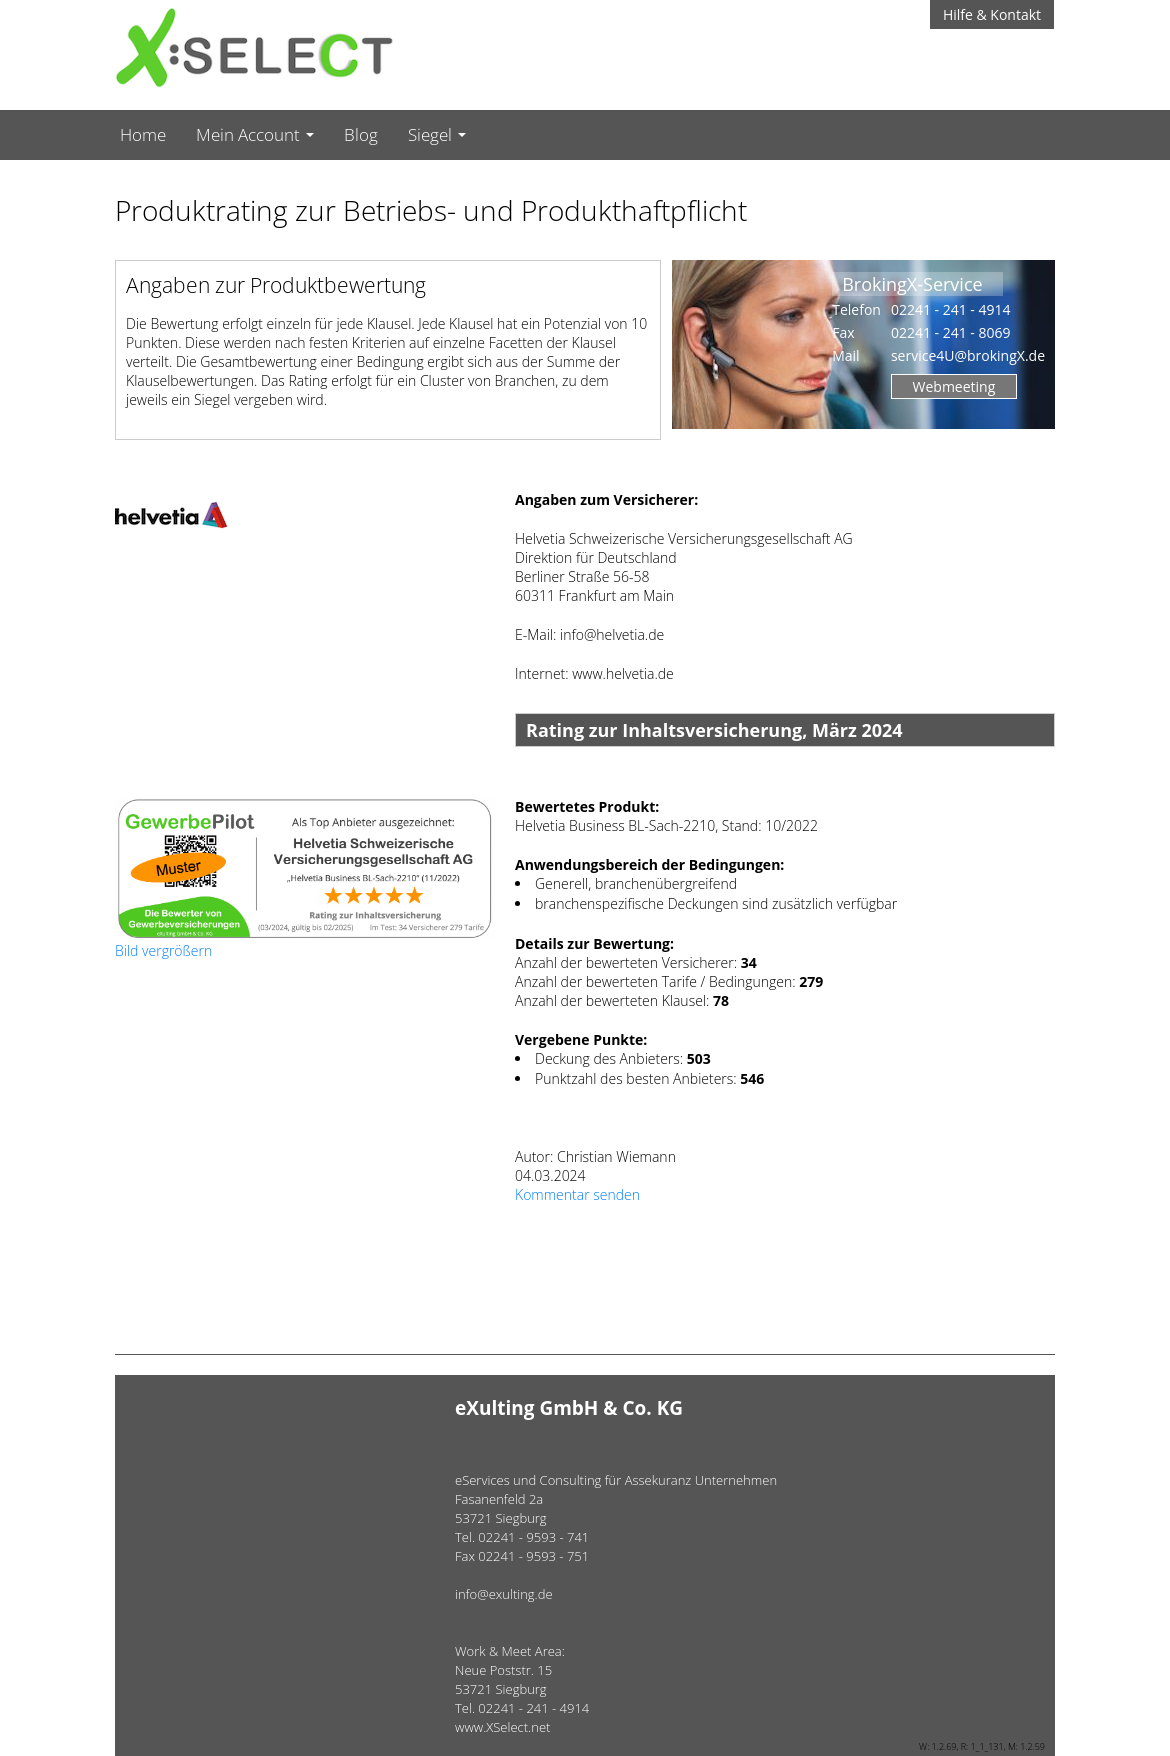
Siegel (437, 134)
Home (143, 134)
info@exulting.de (504, 1594)
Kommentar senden (577, 1194)
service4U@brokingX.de (968, 355)
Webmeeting (954, 386)
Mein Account (255, 134)
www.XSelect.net (502, 1727)
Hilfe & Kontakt (992, 14)
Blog (361, 134)
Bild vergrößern (163, 950)
